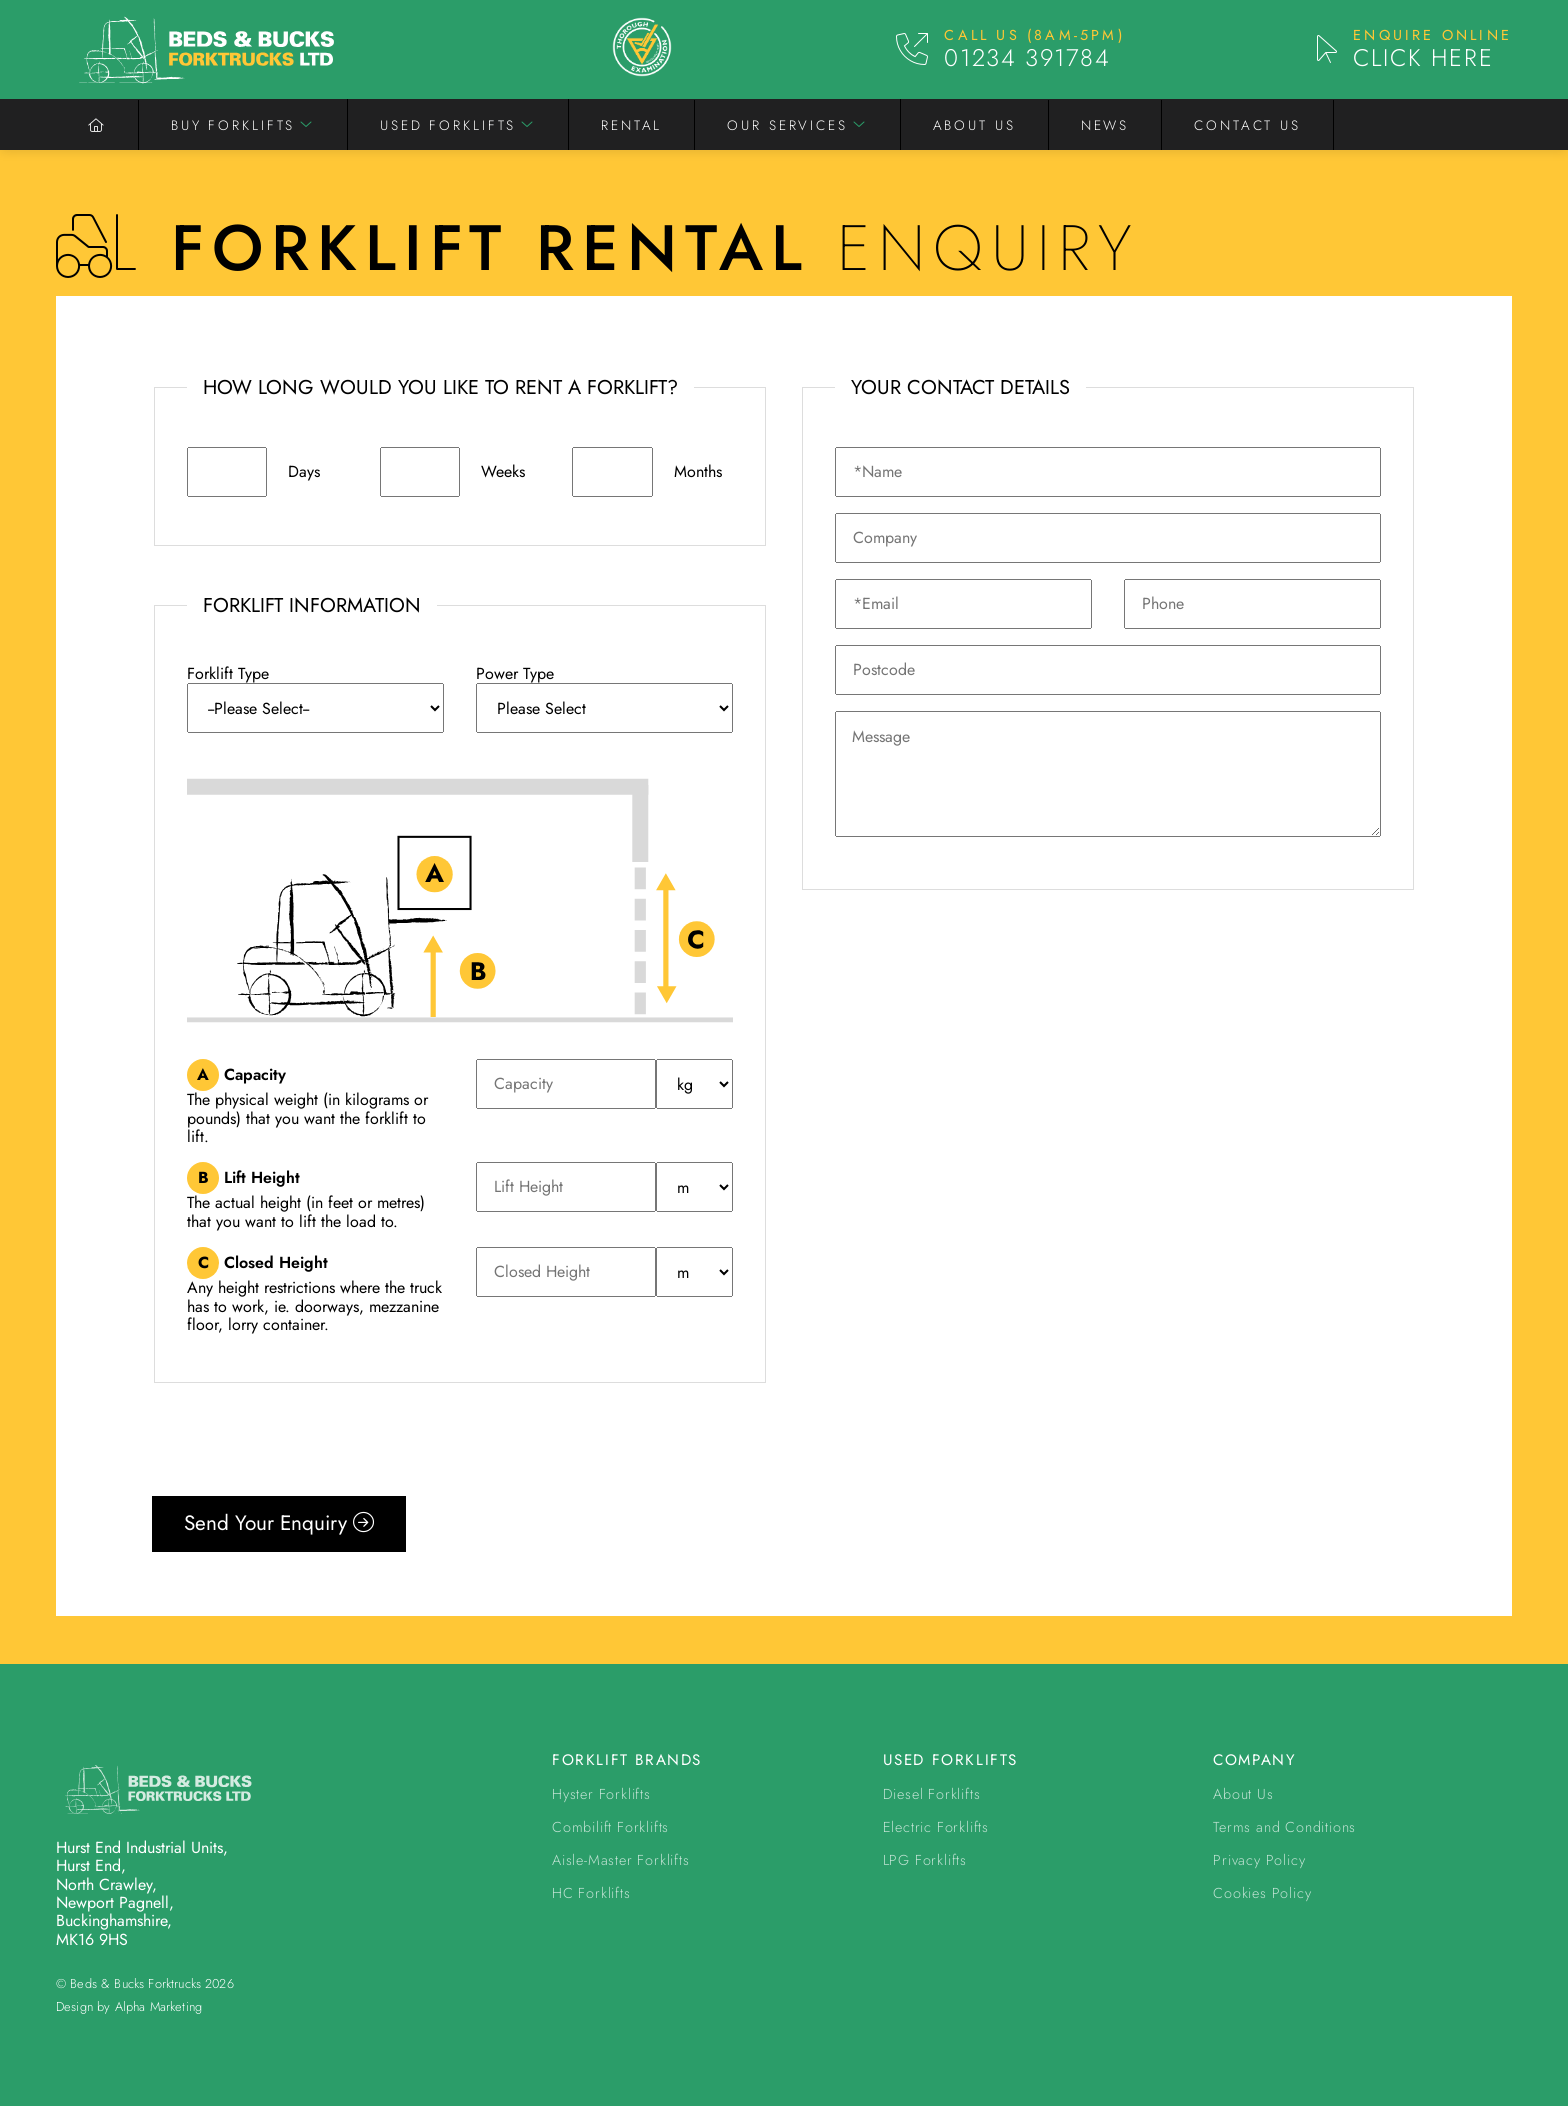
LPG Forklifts (925, 1860)
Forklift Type (228, 673)
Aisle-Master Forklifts (621, 1860)
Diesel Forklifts (932, 1794)
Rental (631, 125)
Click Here (1423, 57)
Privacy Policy (1259, 1860)
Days (304, 471)
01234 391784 (1027, 57)
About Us (974, 125)
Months (698, 471)
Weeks (503, 471)
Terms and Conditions (1284, 1827)
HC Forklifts (591, 1893)
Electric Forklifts (936, 1827)
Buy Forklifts (233, 125)
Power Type (515, 673)
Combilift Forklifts (610, 1827)
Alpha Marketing (158, 2006)
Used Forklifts (448, 125)
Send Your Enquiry (279, 1523)
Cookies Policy (1262, 1893)
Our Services (787, 125)
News (1105, 125)
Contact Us (1247, 125)
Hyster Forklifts (601, 1794)
